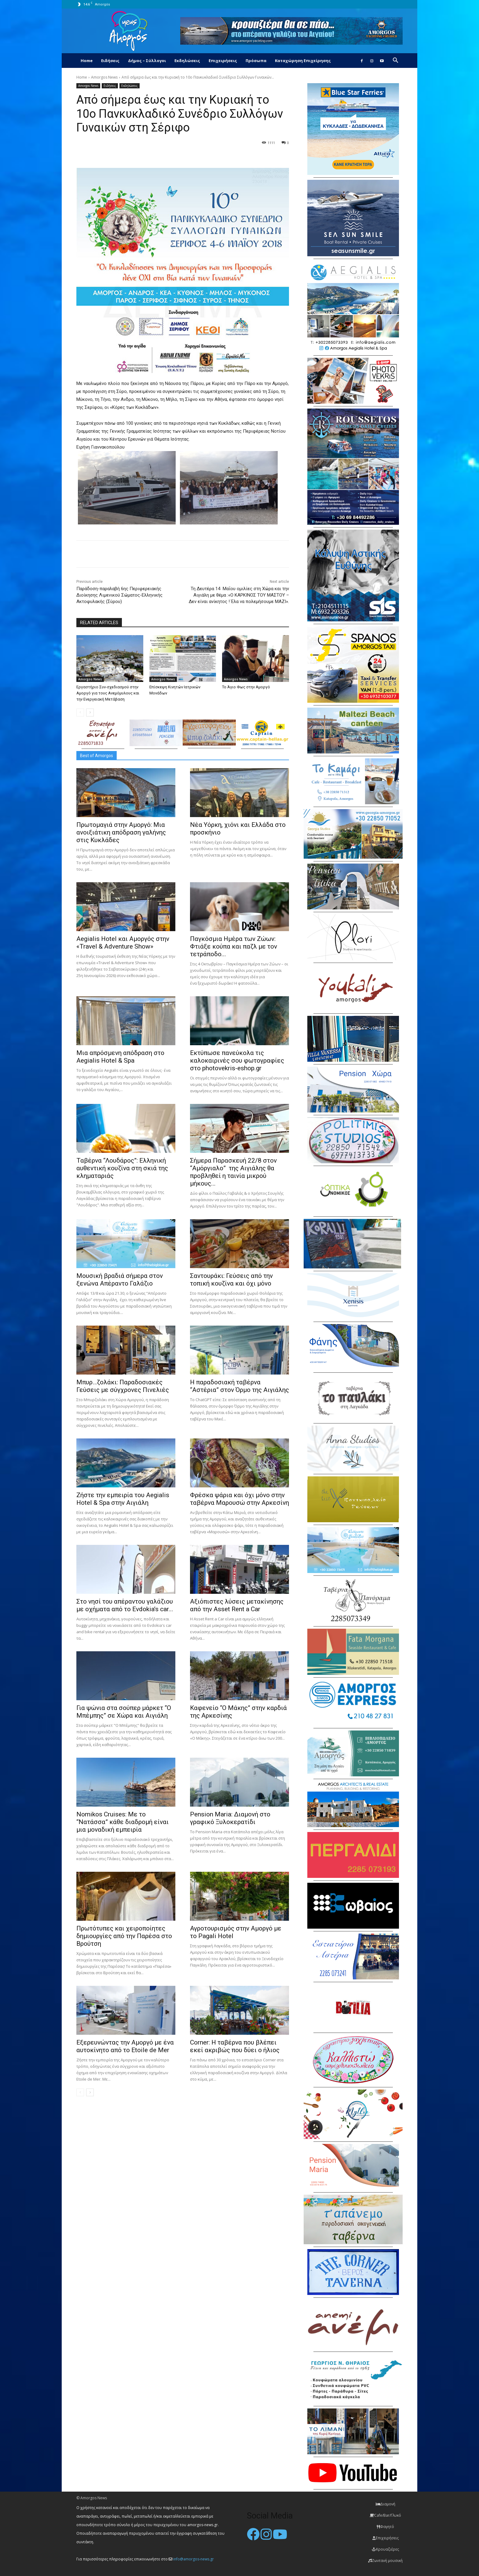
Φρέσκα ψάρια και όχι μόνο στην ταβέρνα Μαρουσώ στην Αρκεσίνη (239, 1498)
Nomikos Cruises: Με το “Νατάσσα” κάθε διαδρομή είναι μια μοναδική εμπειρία (122, 1822)
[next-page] (90, 712)
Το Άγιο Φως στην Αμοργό (246, 687)
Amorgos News (104, 77)
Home (87, 60)
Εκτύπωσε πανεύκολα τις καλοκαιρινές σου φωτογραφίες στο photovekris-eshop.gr (237, 1060)
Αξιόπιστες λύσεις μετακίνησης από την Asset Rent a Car (236, 1605)
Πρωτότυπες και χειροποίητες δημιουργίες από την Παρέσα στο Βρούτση (124, 1936)
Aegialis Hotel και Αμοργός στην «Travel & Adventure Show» (122, 942)
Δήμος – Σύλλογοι (147, 60)
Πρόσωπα (256, 60)
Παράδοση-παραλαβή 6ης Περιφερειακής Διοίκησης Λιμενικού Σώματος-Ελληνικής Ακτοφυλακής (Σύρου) (119, 595)
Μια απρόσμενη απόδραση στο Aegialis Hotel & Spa (120, 1056)
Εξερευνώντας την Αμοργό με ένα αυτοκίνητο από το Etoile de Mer (125, 2046)
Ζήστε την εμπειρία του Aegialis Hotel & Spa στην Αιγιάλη (122, 1498)
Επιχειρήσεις (223, 60)
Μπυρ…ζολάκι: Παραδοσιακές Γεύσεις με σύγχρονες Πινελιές (122, 1386)
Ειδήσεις (110, 60)
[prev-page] (80, 712)
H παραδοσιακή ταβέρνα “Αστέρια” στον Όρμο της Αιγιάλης (239, 1386)
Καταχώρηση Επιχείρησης (303, 60)
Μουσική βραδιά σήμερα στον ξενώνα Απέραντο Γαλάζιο (119, 1279)
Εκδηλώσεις (187, 60)
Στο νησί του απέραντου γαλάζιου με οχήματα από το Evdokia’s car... (124, 1605)
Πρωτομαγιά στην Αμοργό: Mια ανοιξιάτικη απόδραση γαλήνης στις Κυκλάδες (121, 832)
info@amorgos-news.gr (193, 2559)
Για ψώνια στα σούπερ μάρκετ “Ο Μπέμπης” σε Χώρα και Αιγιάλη (123, 1711)
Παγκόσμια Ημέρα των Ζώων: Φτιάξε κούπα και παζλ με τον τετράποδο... (233, 946)
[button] (395, 61)
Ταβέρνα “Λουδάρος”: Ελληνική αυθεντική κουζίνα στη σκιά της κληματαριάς (122, 1168)
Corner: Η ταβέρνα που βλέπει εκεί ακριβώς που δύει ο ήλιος (235, 2046)
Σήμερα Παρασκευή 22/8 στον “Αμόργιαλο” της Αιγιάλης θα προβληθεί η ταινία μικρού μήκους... (233, 1172)
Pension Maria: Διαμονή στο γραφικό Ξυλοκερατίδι (230, 1818)
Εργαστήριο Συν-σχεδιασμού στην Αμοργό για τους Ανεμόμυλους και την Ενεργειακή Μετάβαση (107, 693)
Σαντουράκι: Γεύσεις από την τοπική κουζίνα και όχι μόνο (231, 1279)
